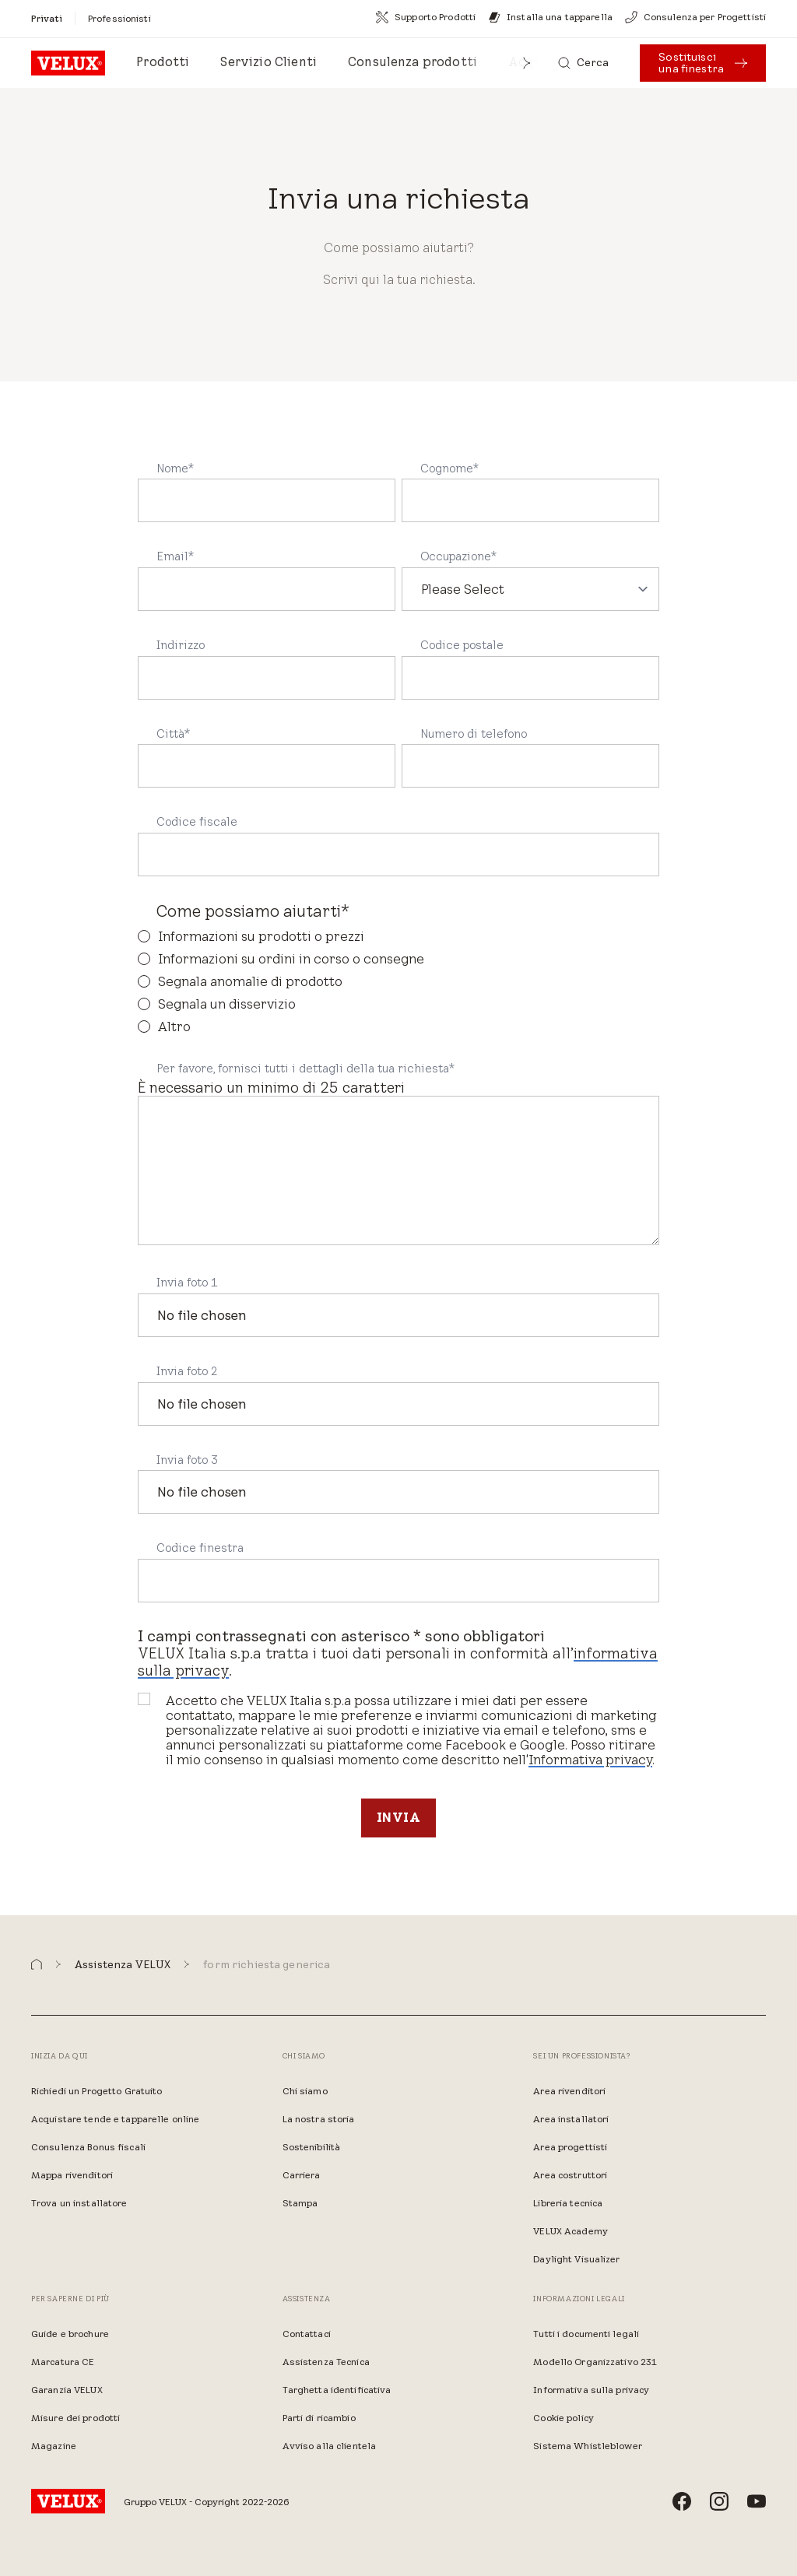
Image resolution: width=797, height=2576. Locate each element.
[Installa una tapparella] (550, 17)
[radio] (398, 936)
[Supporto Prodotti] (426, 17)
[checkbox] (398, 981)
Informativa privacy (590, 1759)
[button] (527, 63)
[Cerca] (583, 63)
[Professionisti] (119, 18)
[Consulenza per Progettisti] (695, 17)
